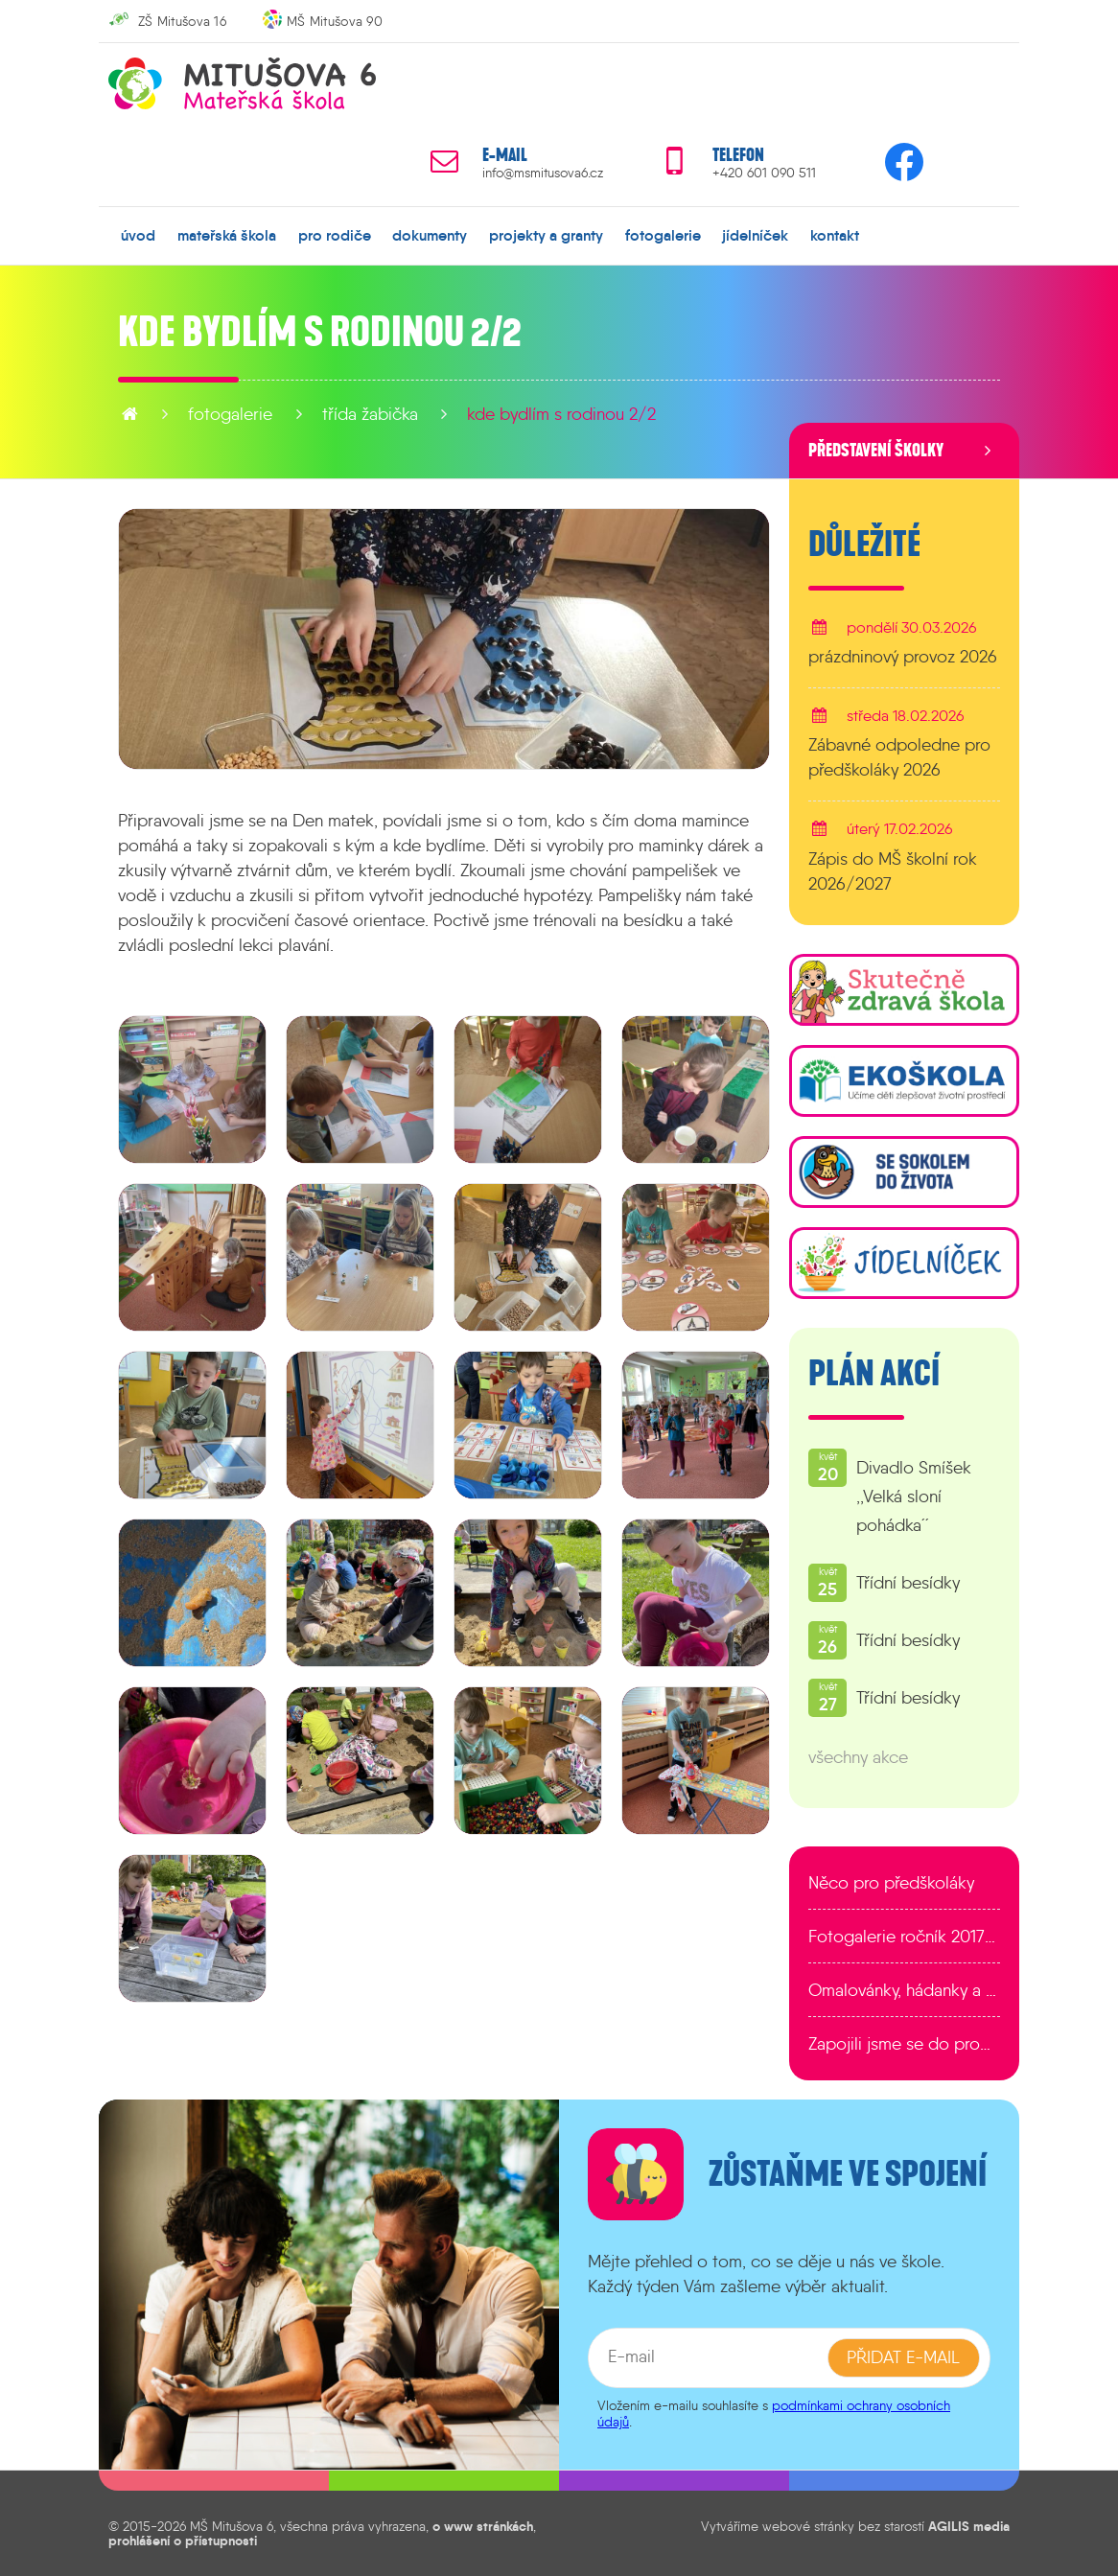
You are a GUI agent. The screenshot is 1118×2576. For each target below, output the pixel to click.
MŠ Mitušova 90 (335, 21)
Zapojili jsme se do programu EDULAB (904, 2043)
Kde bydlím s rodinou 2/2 (561, 414)
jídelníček (755, 234)
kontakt (834, 234)
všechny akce (858, 1757)
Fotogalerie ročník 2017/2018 (904, 1936)
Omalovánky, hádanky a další (904, 1990)
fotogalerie (663, 234)
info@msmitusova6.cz (542, 173)
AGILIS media (969, 2526)
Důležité (864, 545)
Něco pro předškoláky (891, 1882)
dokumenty (429, 234)
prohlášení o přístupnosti (182, 2540)
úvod (138, 234)
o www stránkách (482, 2526)
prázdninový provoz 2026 (902, 656)
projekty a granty (546, 234)
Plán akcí (874, 1374)
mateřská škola (226, 234)
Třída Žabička (370, 414)
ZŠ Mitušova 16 (182, 21)
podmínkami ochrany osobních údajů (773, 2413)
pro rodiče (334, 234)
